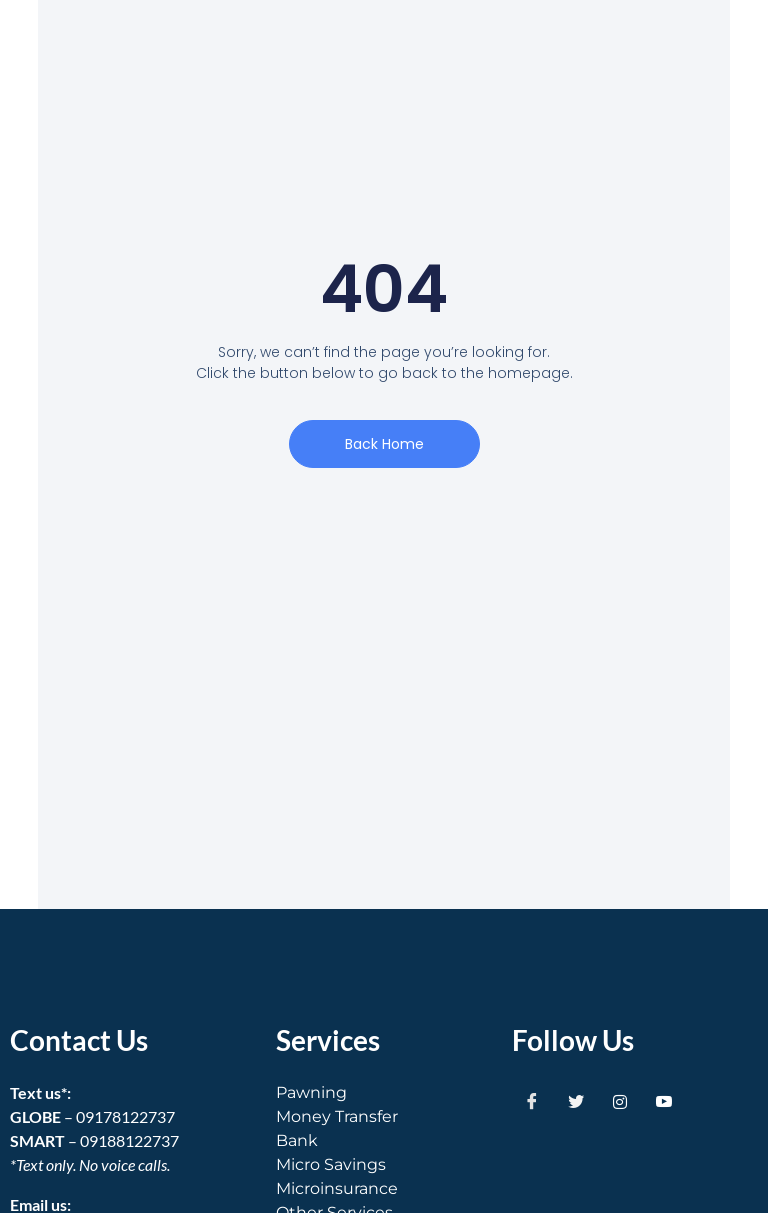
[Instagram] (620, 1101)
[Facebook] (532, 1101)
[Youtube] (664, 1101)
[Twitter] (576, 1101)
